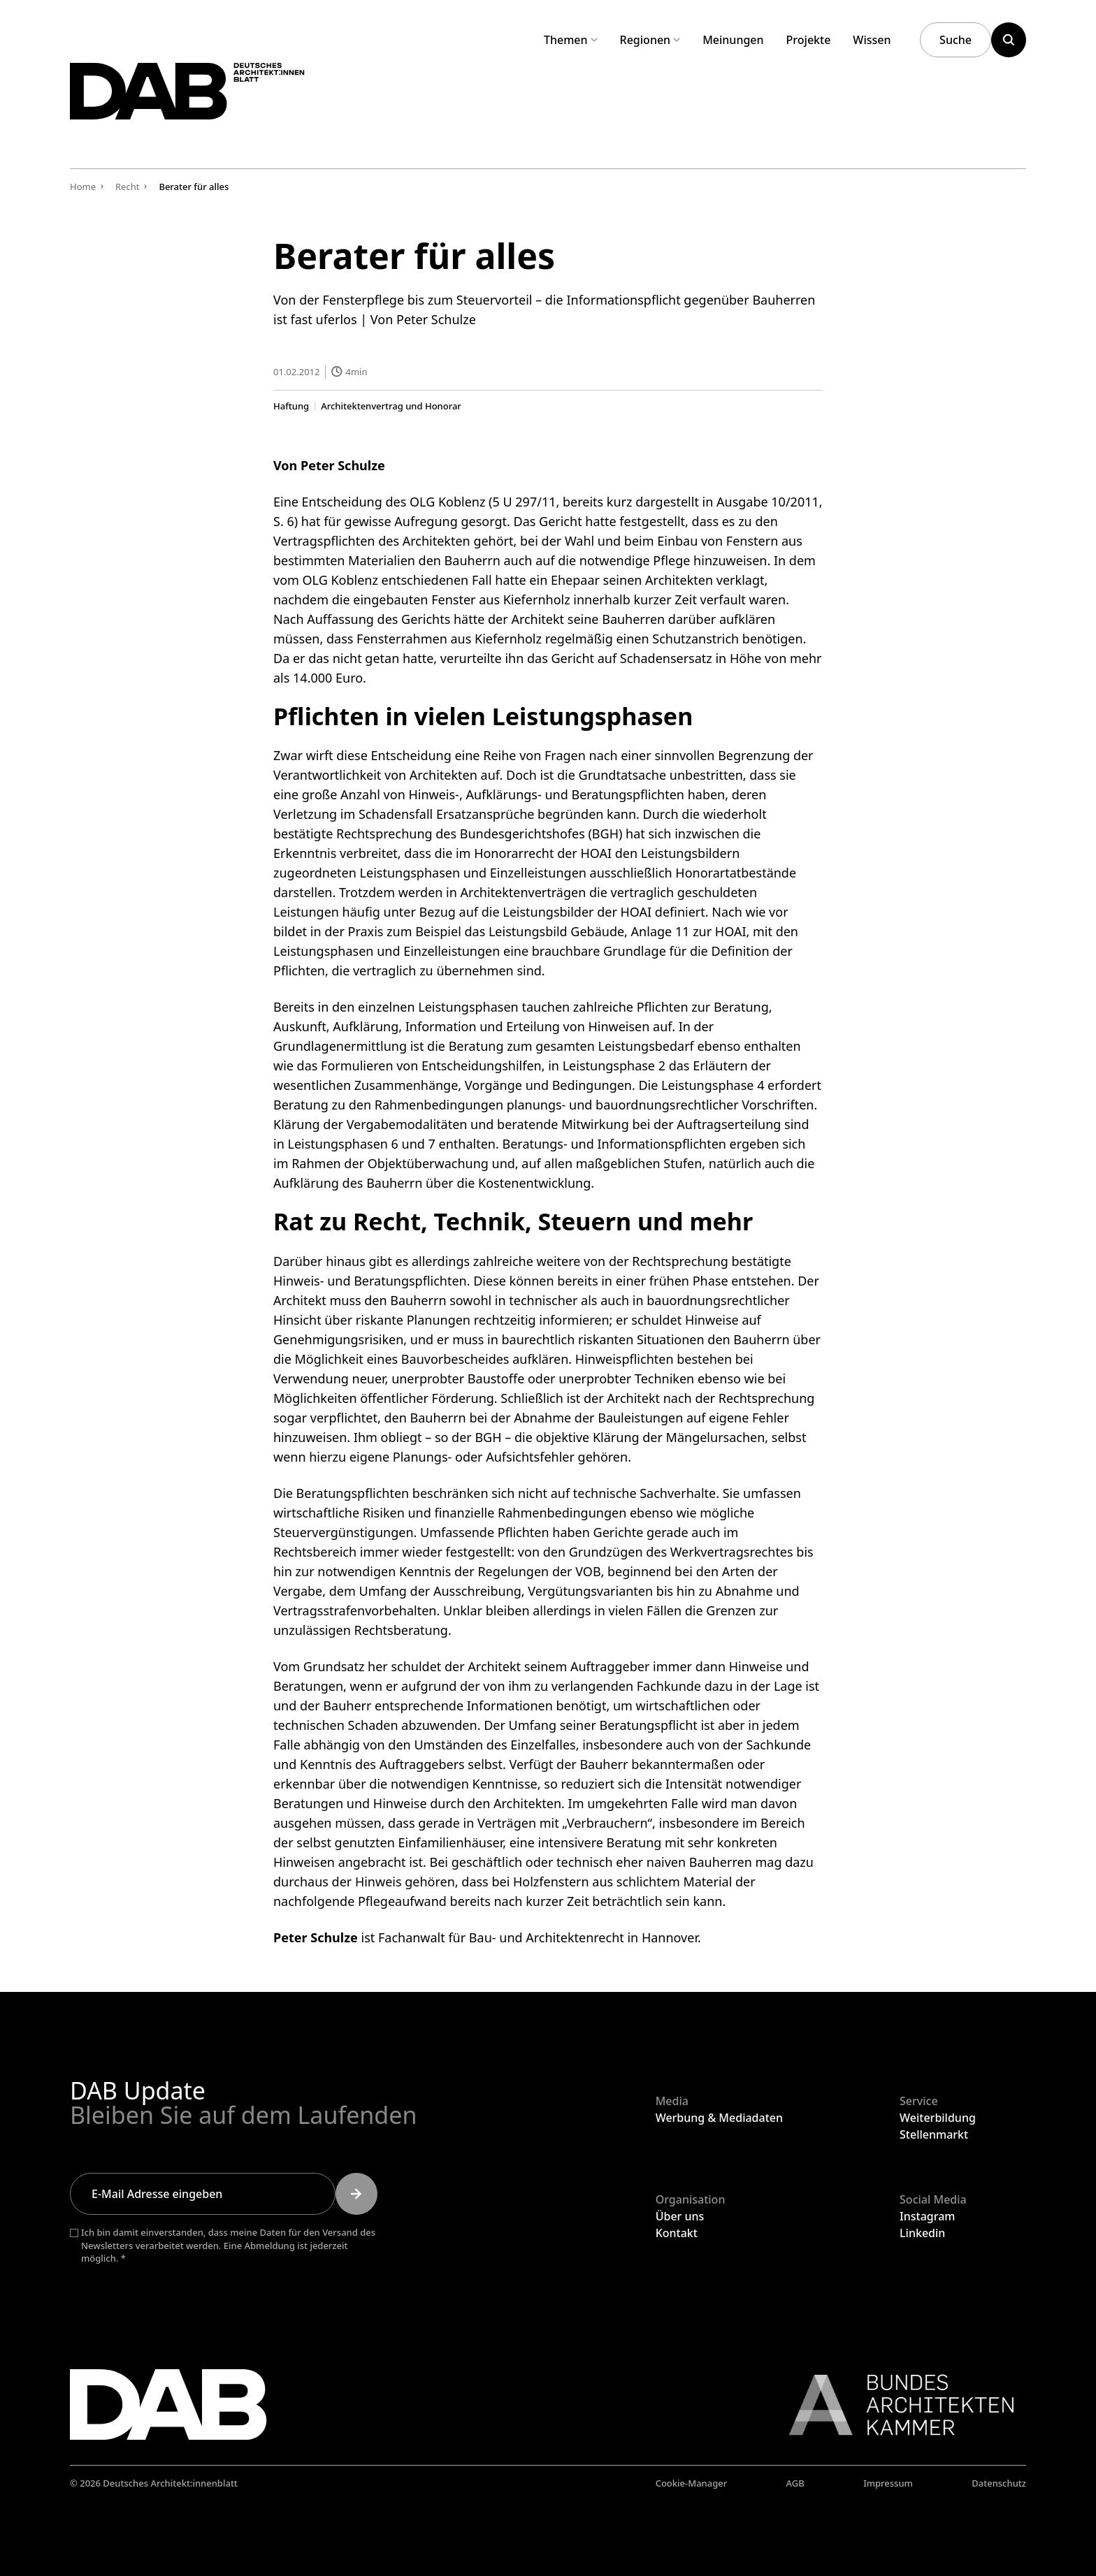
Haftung (291, 405)
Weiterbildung (938, 2117)
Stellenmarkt (934, 2134)
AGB (795, 2483)
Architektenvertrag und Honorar (391, 405)
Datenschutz (999, 2483)
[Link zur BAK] (894, 2405)
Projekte (808, 40)
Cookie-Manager (692, 2483)
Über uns (680, 2216)
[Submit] (356, 2194)
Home (83, 186)
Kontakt (677, 2233)
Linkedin (922, 2233)
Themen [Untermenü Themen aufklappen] (571, 40)
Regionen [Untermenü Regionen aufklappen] (650, 40)
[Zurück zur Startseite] (222, 103)
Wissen (872, 40)
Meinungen (732, 40)
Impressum (888, 2483)
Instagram (927, 2216)
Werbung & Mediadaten (719, 2117)
